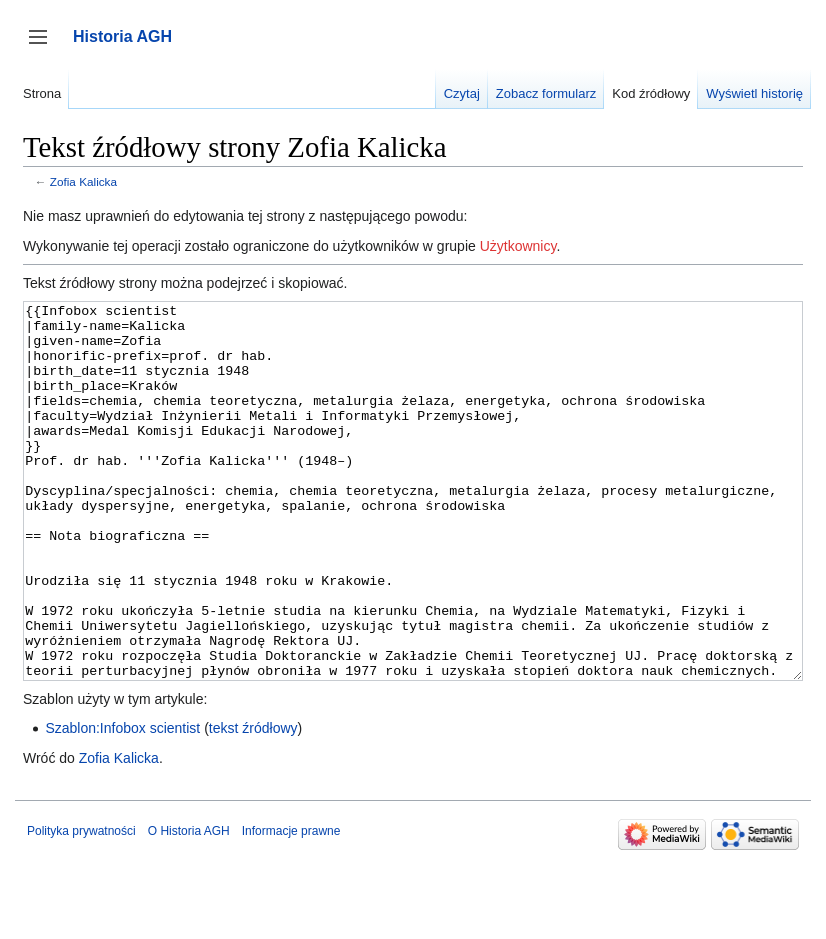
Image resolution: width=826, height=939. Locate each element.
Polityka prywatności (81, 906)
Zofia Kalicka (83, 181)
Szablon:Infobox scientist (122, 803)
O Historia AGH (189, 906)
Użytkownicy (518, 246)
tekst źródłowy (253, 803)
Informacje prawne (291, 906)
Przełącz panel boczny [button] (44, 46)
